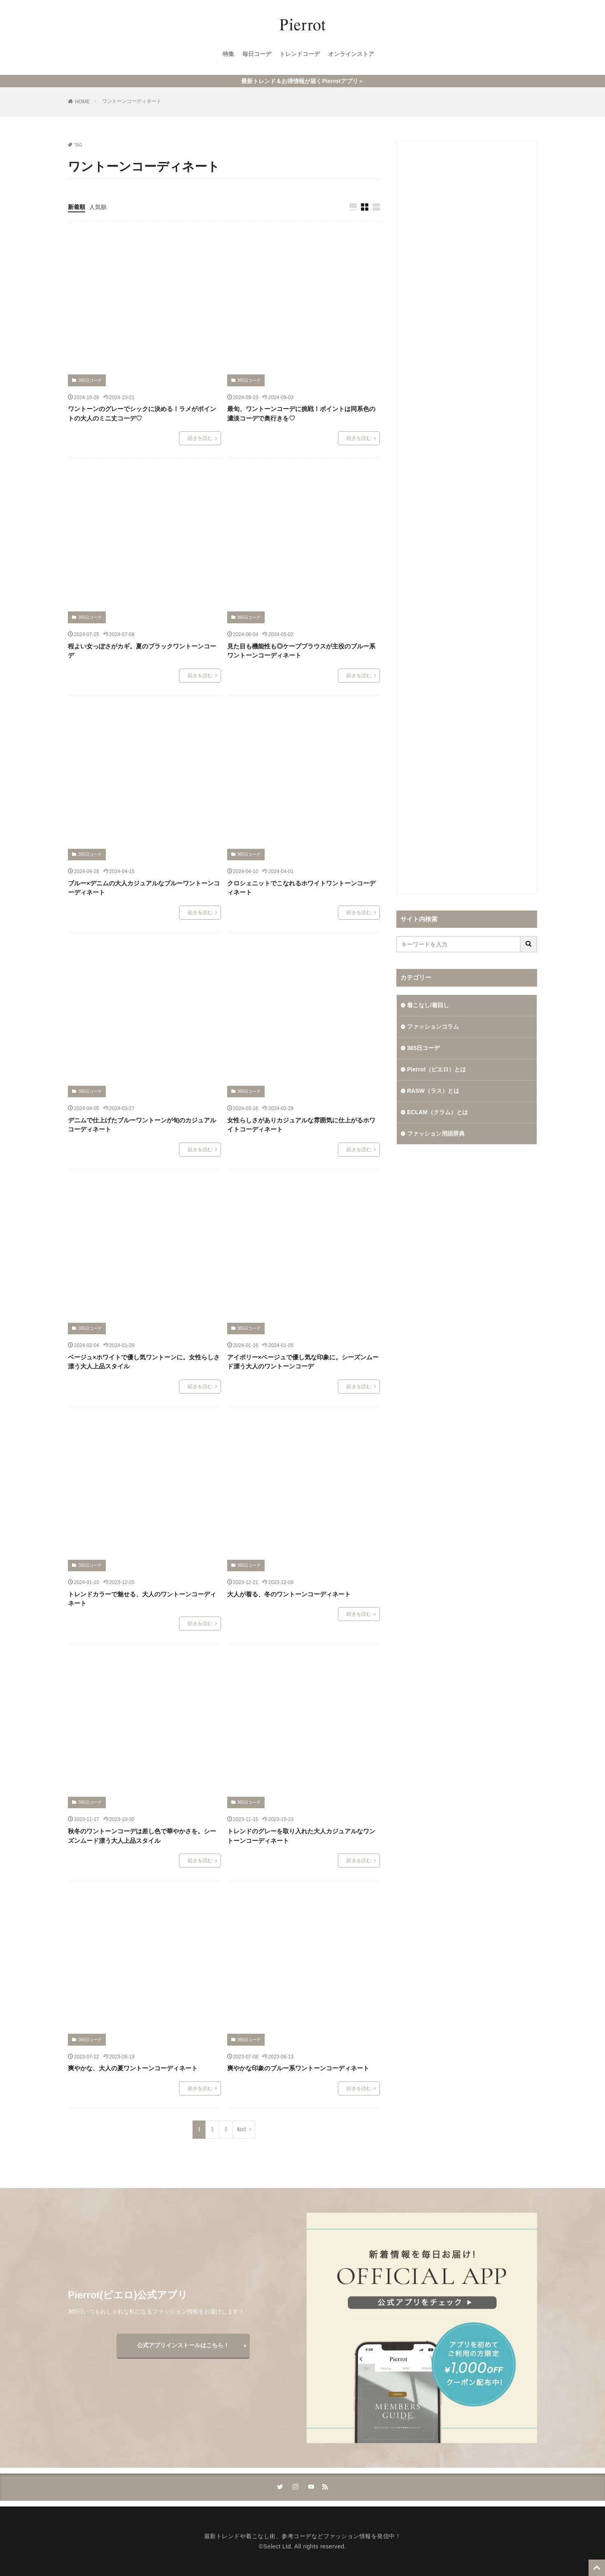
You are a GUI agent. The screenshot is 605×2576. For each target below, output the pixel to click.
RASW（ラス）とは (433, 1090)
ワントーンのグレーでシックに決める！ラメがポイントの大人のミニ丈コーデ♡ (142, 413)
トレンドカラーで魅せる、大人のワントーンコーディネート (142, 1599)
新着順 (76, 207)
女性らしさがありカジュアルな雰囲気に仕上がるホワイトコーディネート (301, 1125)
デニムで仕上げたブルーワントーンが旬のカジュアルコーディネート (142, 1125)
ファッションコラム (433, 1026)
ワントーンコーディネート (131, 101)
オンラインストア (351, 54)
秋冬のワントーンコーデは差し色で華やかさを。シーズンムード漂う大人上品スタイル (142, 1836)
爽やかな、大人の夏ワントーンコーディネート (133, 2068)
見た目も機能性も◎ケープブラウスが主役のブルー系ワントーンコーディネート (301, 651)
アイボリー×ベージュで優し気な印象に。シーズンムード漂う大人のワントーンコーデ (303, 1362)
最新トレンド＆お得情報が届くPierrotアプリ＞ (302, 81)
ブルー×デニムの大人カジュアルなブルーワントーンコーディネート (144, 888)
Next (242, 2129)
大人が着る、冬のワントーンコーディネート (289, 1594)
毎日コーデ (256, 54)
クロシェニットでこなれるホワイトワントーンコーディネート (301, 888)
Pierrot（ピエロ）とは (436, 1069)
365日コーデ (90, 380)
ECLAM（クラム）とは (437, 1112)
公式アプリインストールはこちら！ (183, 2345)
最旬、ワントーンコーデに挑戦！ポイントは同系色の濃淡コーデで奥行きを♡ (301, 413)
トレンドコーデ (299, 54)
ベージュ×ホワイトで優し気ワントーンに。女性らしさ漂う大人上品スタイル (144, 1362)
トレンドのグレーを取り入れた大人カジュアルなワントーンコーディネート (301, 1836)
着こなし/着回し (428, 1005)
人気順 (98, 207)
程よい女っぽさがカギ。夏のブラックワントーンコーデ (142, 651)
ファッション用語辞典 (436, 1133)
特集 (228, 54)
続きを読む (200, 438)
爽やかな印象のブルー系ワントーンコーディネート (298, 2068)
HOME (82, 102)
